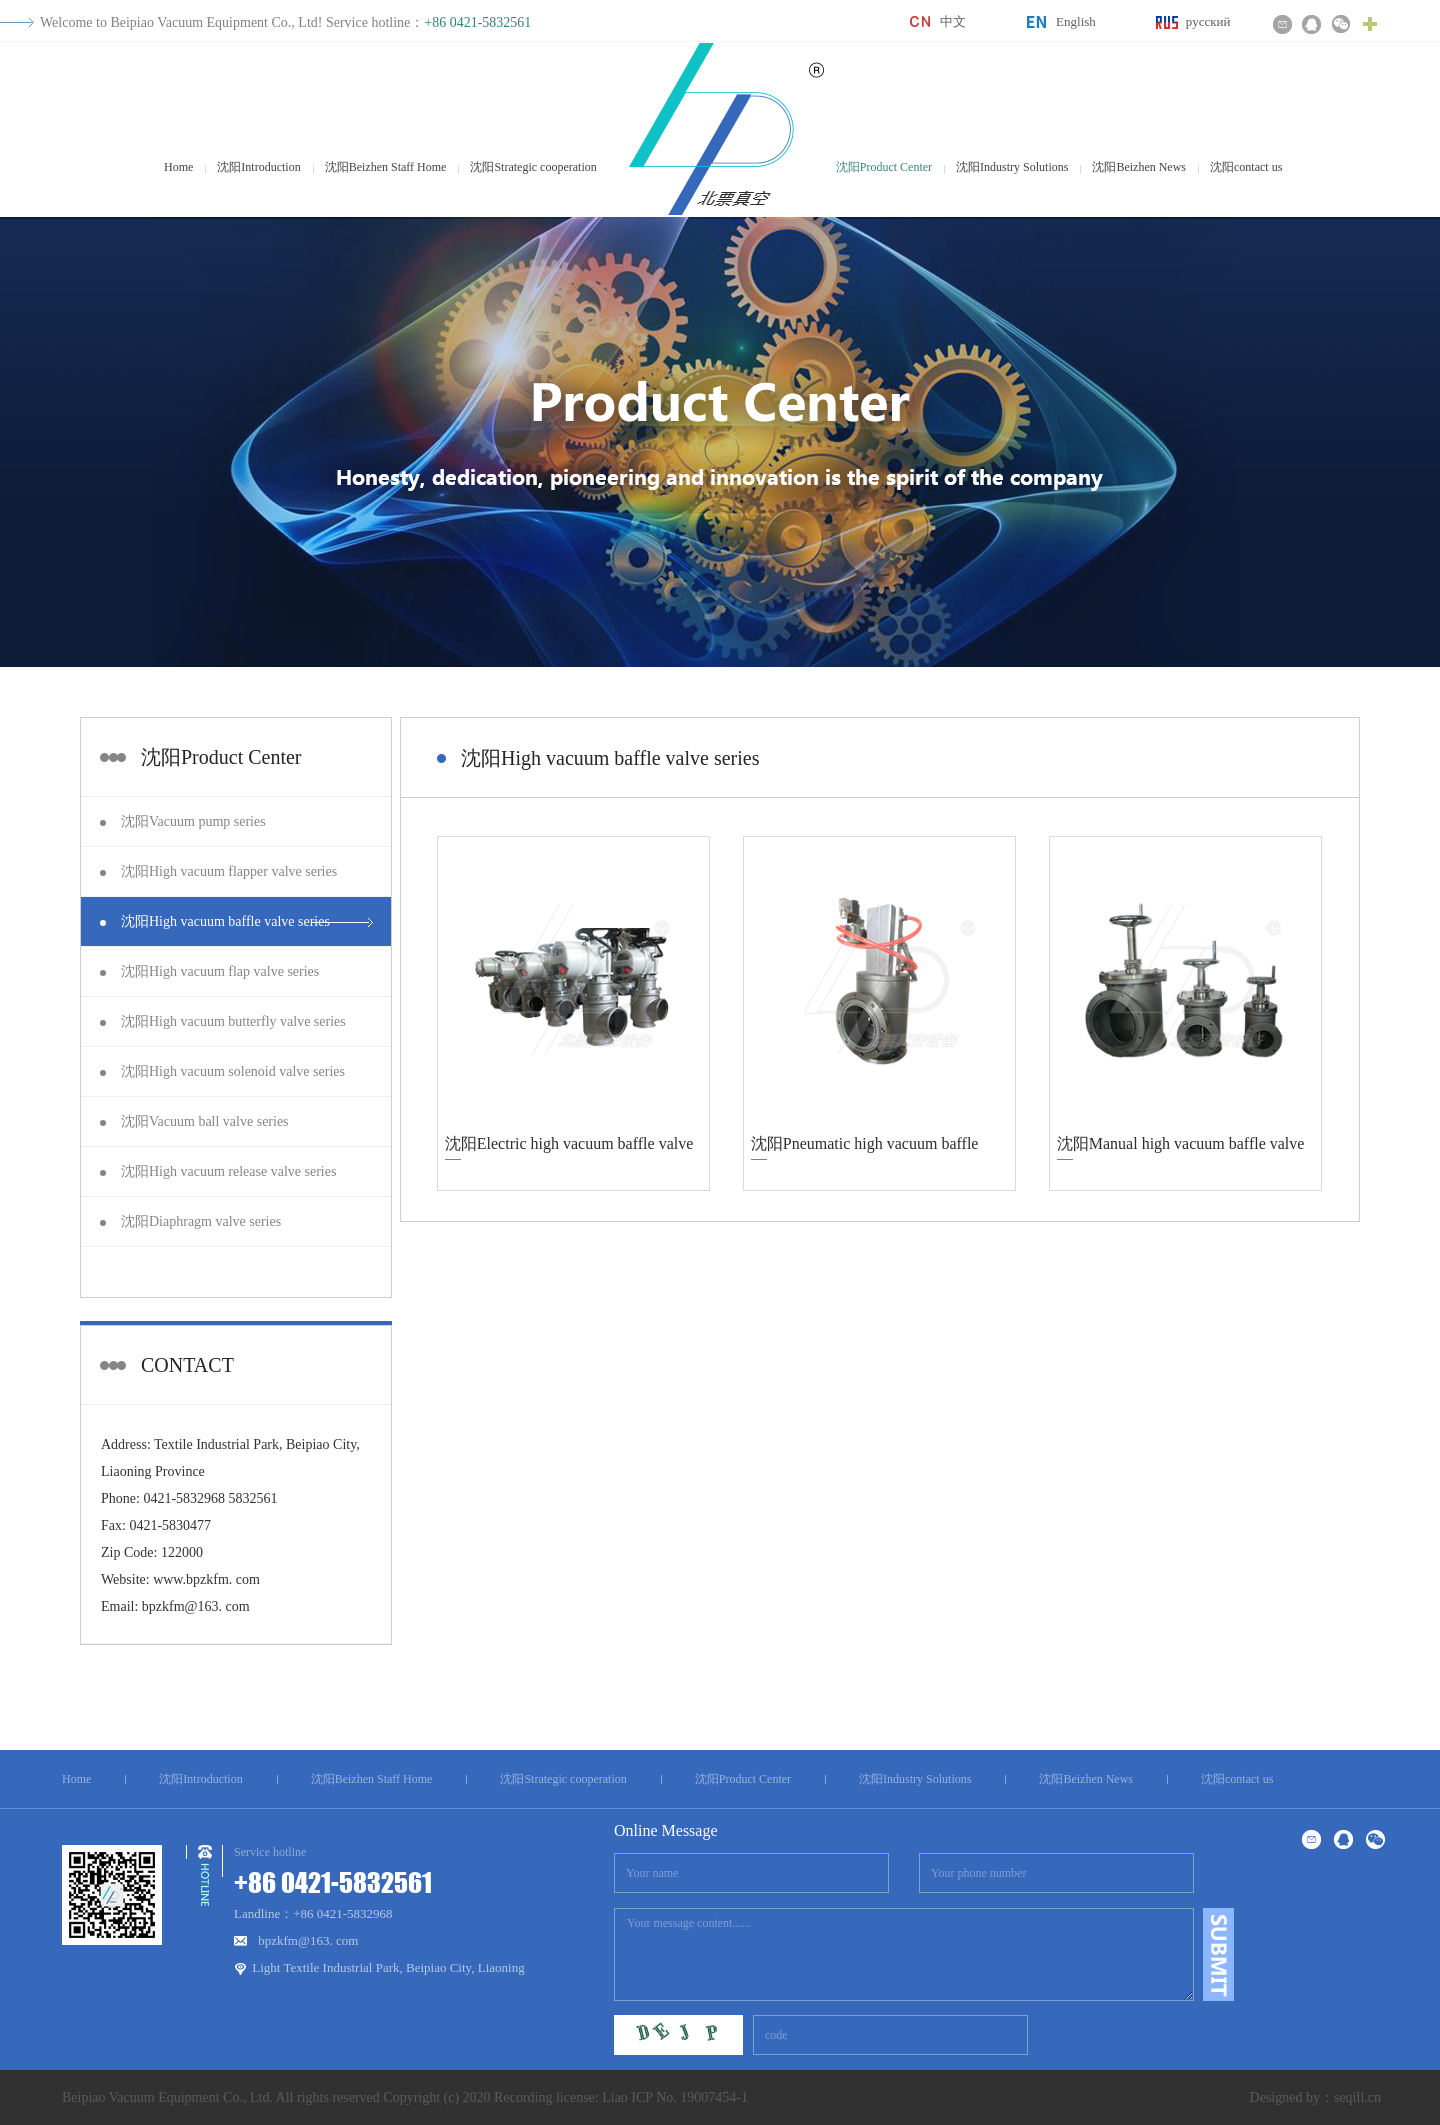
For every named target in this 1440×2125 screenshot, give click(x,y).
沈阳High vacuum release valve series (228, 1171)
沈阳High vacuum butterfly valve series (233, 1021)
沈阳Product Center (884, 167)
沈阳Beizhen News (1139, 167)
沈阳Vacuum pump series (193, 821)
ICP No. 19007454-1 (689, 2097)
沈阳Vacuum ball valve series (205, 1121)
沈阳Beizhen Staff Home (386, 167)
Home (178, 167)
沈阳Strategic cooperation (533, 167)
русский (1208, 21)
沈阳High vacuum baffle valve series (225, 921)
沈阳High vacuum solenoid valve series (233, 1071)
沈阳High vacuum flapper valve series (229, 871)
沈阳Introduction (258, 167)
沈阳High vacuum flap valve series (220, 971)
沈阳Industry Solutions (1012, 167)
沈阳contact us (1246, 167)
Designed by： (1292, 2097)
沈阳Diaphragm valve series (201, 1221)
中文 (953, 21)
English (1076, 21)
